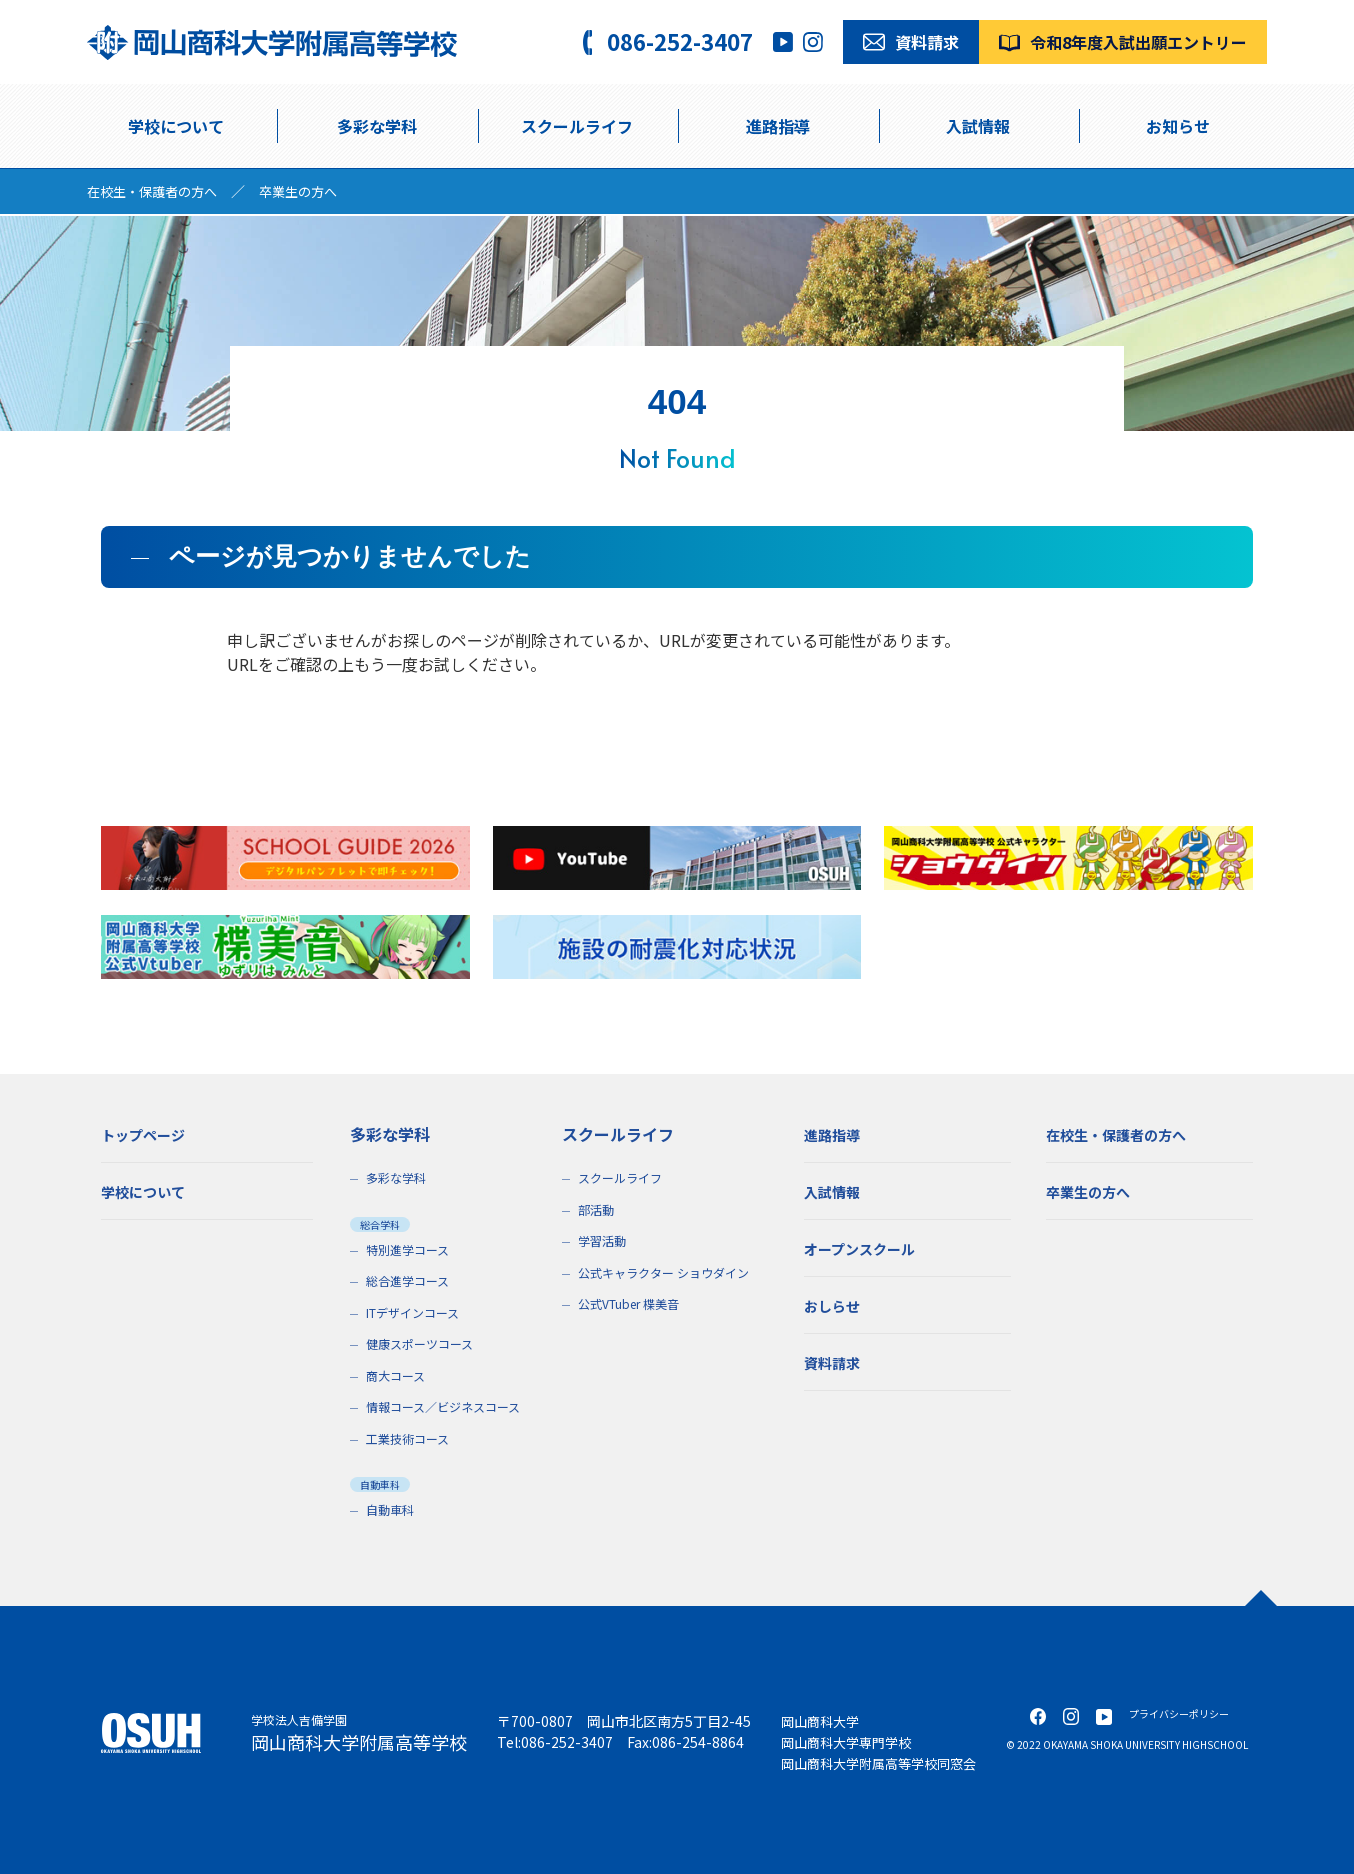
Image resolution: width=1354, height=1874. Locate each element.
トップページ (149, 1134)
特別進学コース (411, 1249)
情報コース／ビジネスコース (449, 1406)
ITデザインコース (416, 1312)
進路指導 (778, 126)
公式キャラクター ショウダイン (670, 1272)
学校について (176, 126)
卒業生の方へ (311, 191)
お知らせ (1178, 126)
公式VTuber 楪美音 (632, 1303)
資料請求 (836, 1362)
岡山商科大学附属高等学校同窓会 (886, 1763)
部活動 (597, 1209)
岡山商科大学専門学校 (851, 1742)
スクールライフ (623, 1177)
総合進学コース (411, 1280)
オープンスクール (867, 1248)
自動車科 (392, 1509)
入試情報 (978, 126)
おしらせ (836, 1305)
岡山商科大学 (823, 1721)
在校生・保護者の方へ (157, 191)
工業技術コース (411, 1438)
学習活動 (604, 1240)
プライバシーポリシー (1179, 1713)
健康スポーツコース (424, 1343)
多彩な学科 (377, 126)
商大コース (398, 1375)
